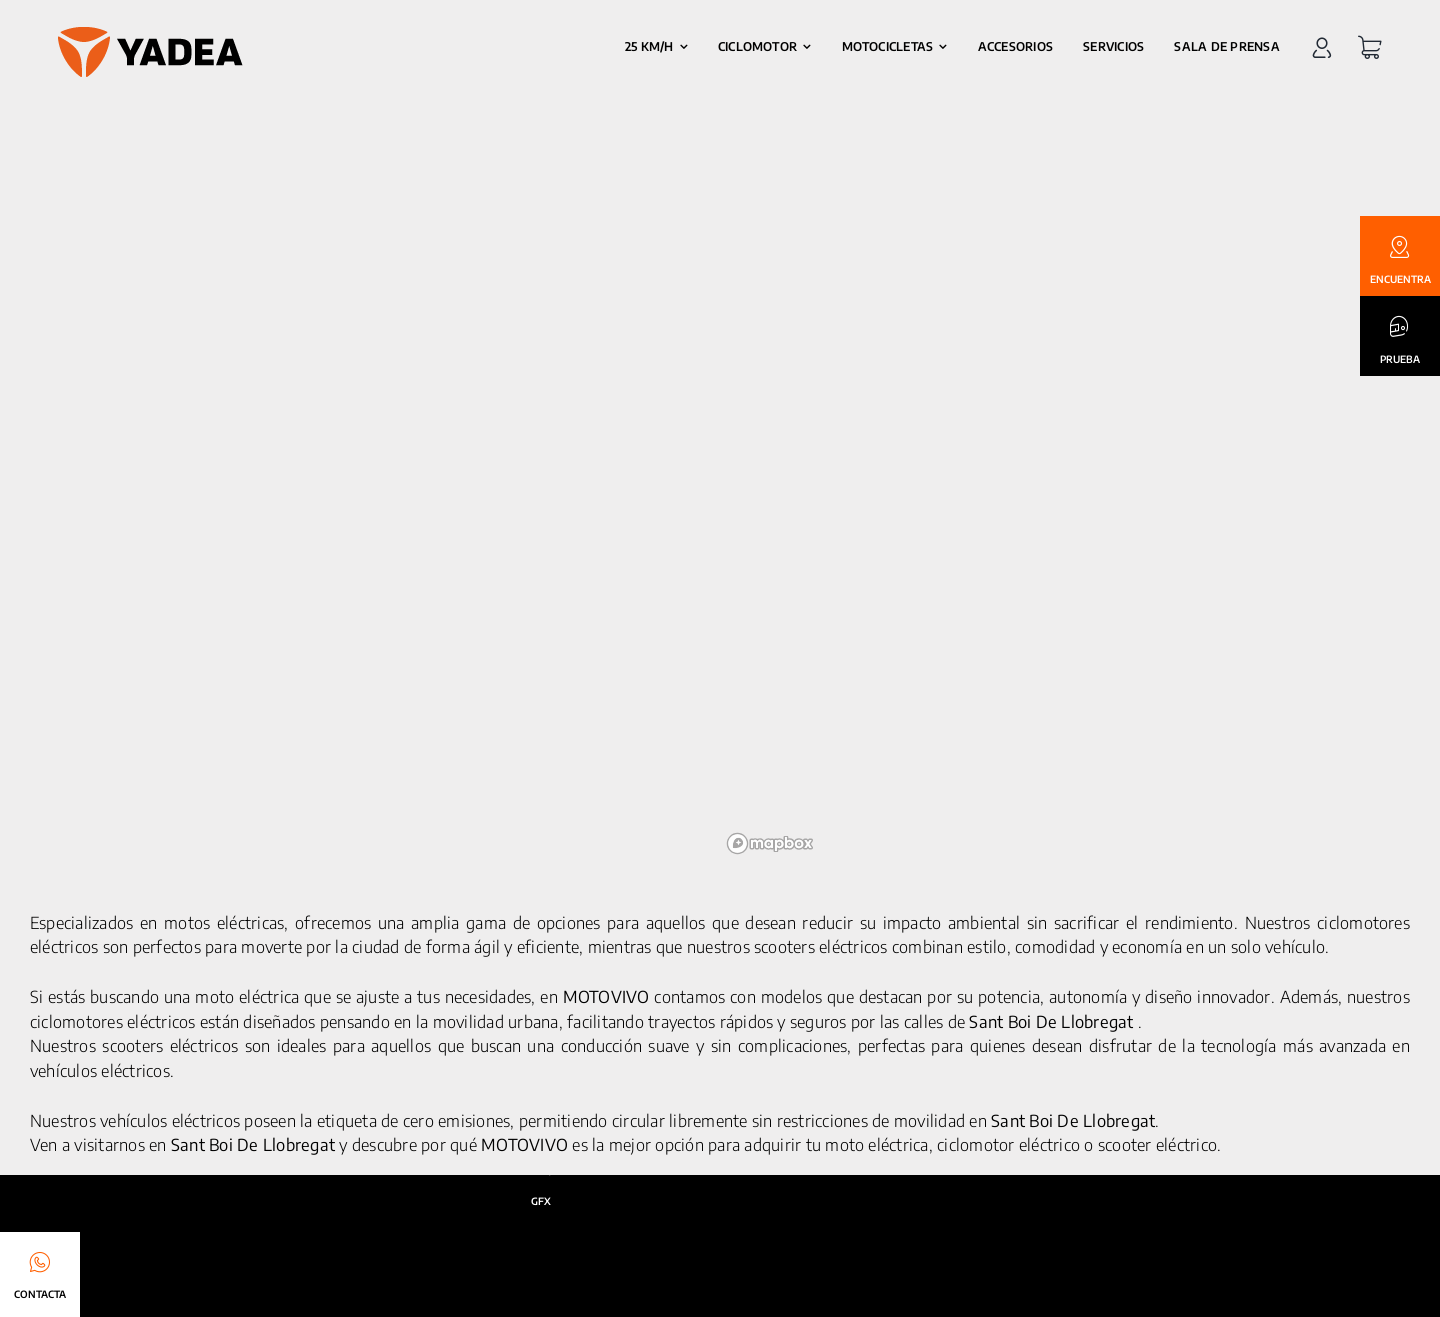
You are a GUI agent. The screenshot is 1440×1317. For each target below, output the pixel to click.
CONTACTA (40, 1294)
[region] (1065, 499)
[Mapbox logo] (770, 843)
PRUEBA (1400, 359)
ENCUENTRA (1400, 279)
